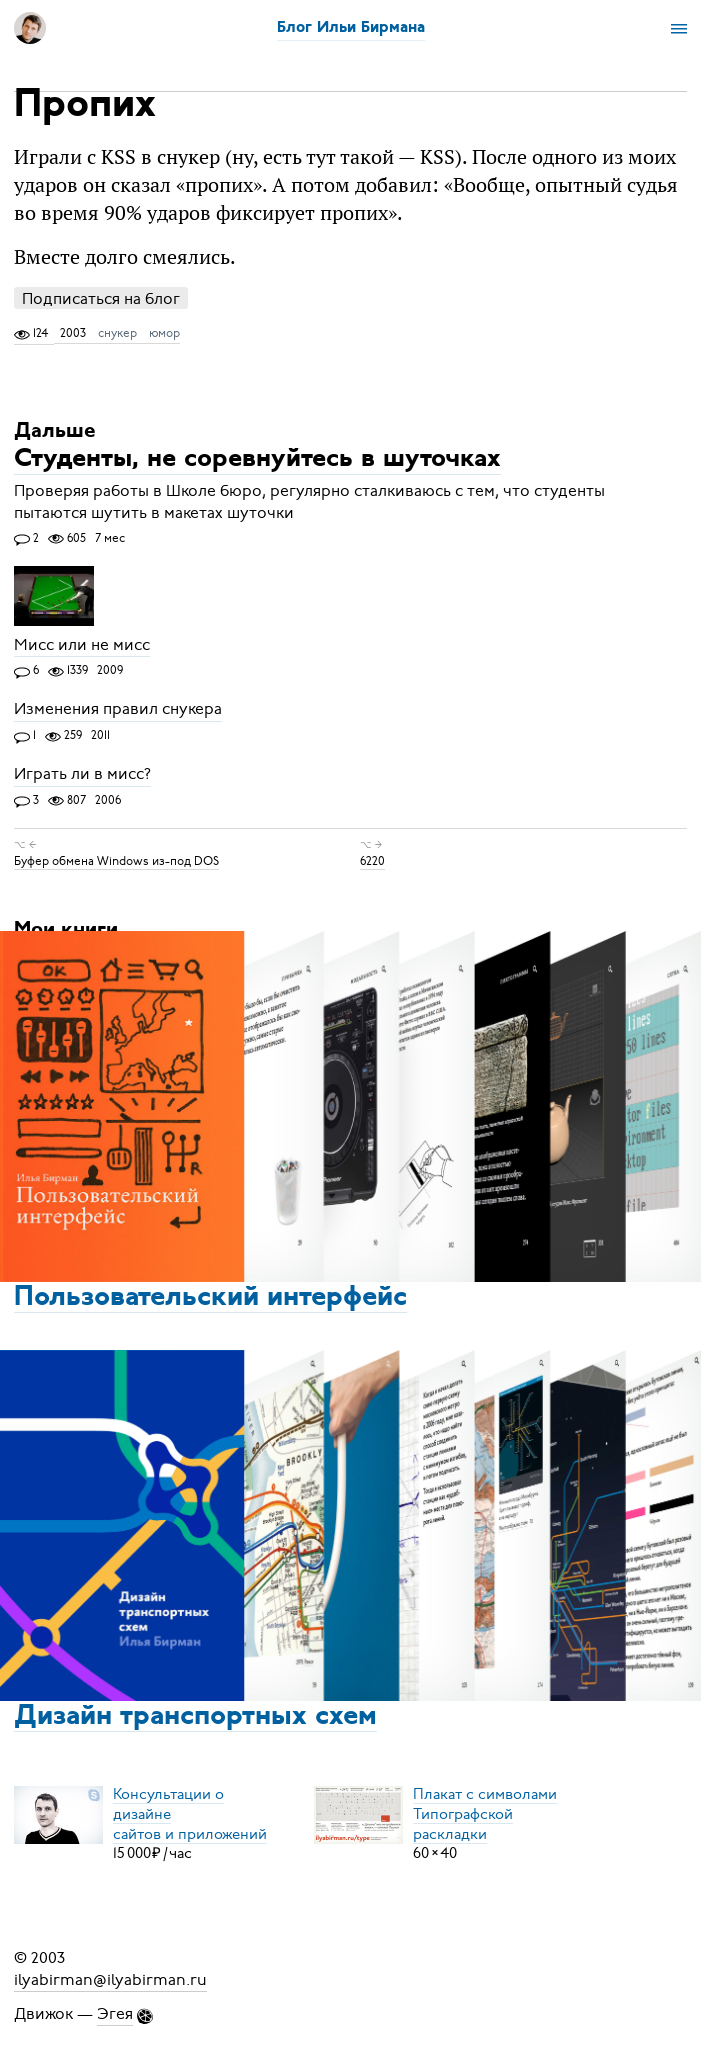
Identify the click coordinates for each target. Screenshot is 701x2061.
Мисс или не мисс (82, 645)
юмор (164, 333)
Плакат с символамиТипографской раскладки (485, 1813)
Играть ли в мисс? (82, 775)
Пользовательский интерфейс (210, 1298)
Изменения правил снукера (118, 710)
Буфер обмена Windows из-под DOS (116, 861)
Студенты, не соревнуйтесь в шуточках (257, 460)
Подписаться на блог (101, 298)
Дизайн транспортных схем (195, 1717)
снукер (117, 333)
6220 (372, 861)
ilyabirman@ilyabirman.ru (110, 1980)
